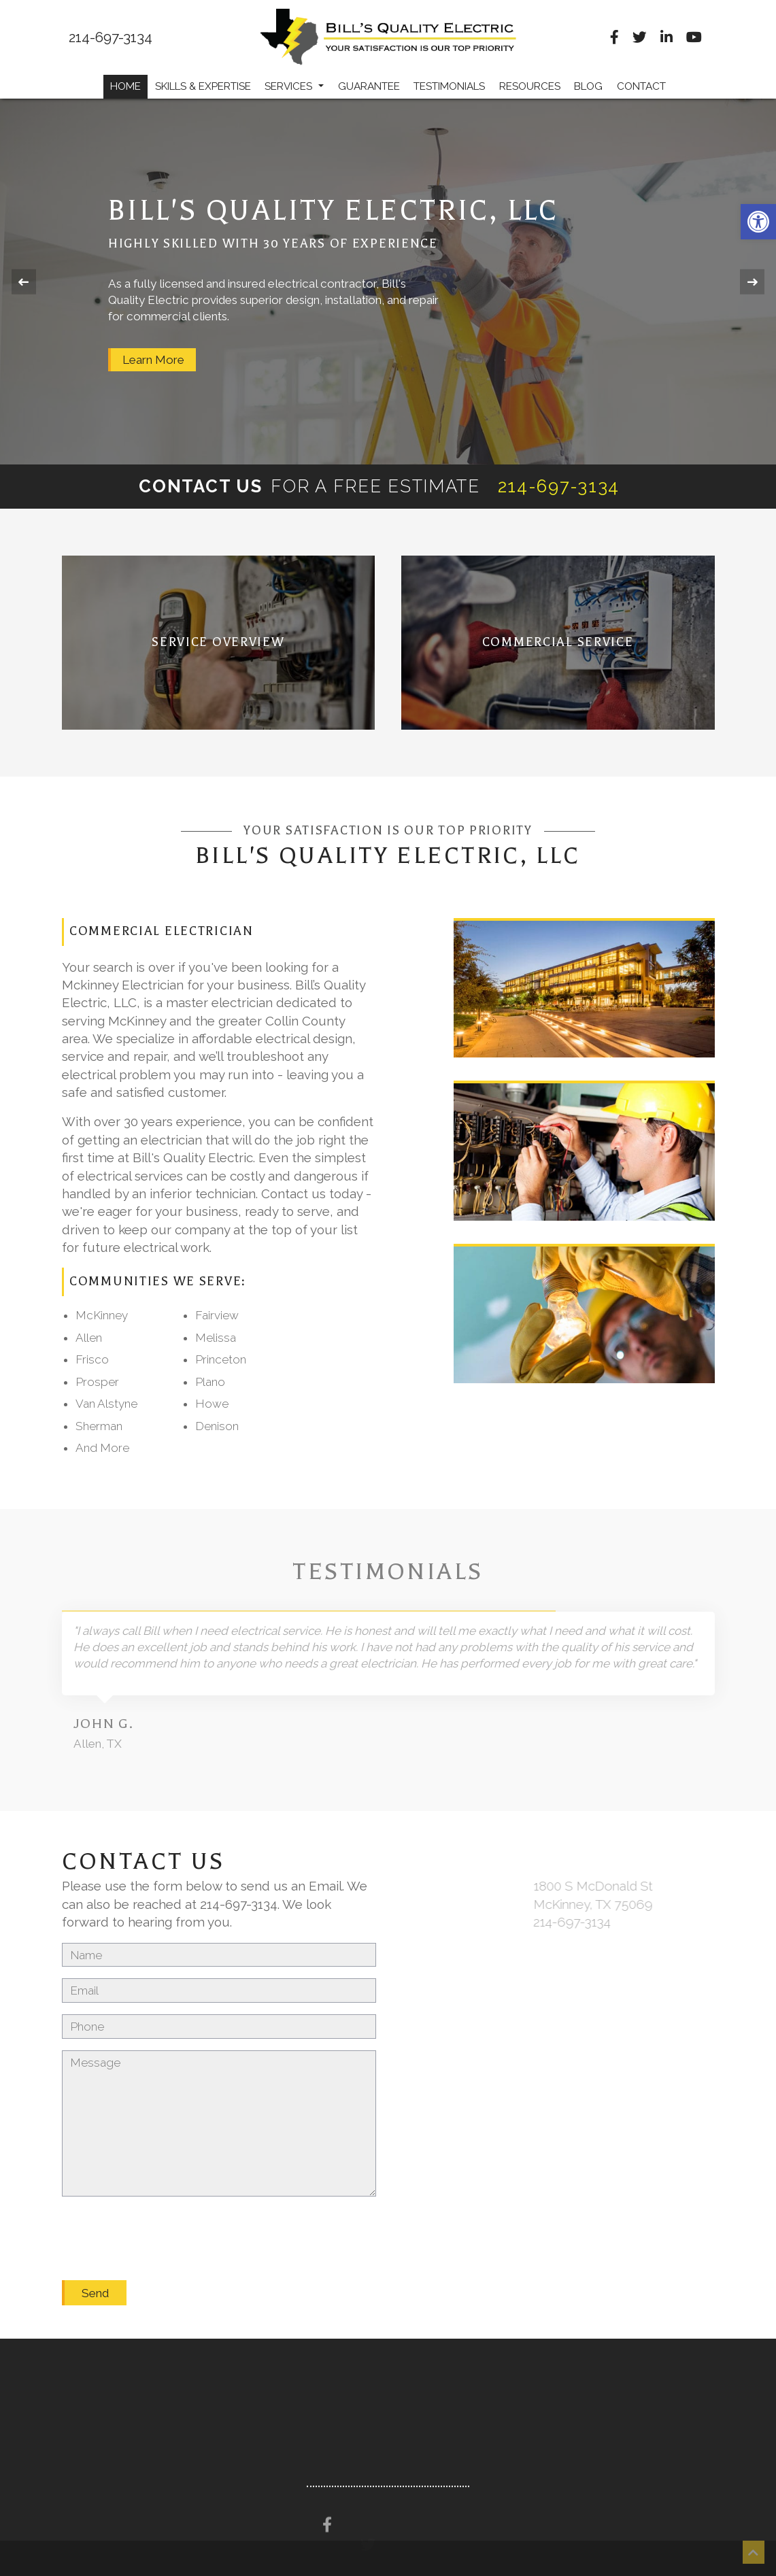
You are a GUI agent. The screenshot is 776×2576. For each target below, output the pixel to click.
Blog (588, 86)
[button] (758, 221)
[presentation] (165, 2224)
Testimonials (449, 86)
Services (294, 86)
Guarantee (369, 86)
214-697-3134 (110, 38)
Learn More (153, 360)
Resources (529, 86)
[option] (388, 281)
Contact (641, 86)
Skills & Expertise (203, 86)
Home (125, 86)
